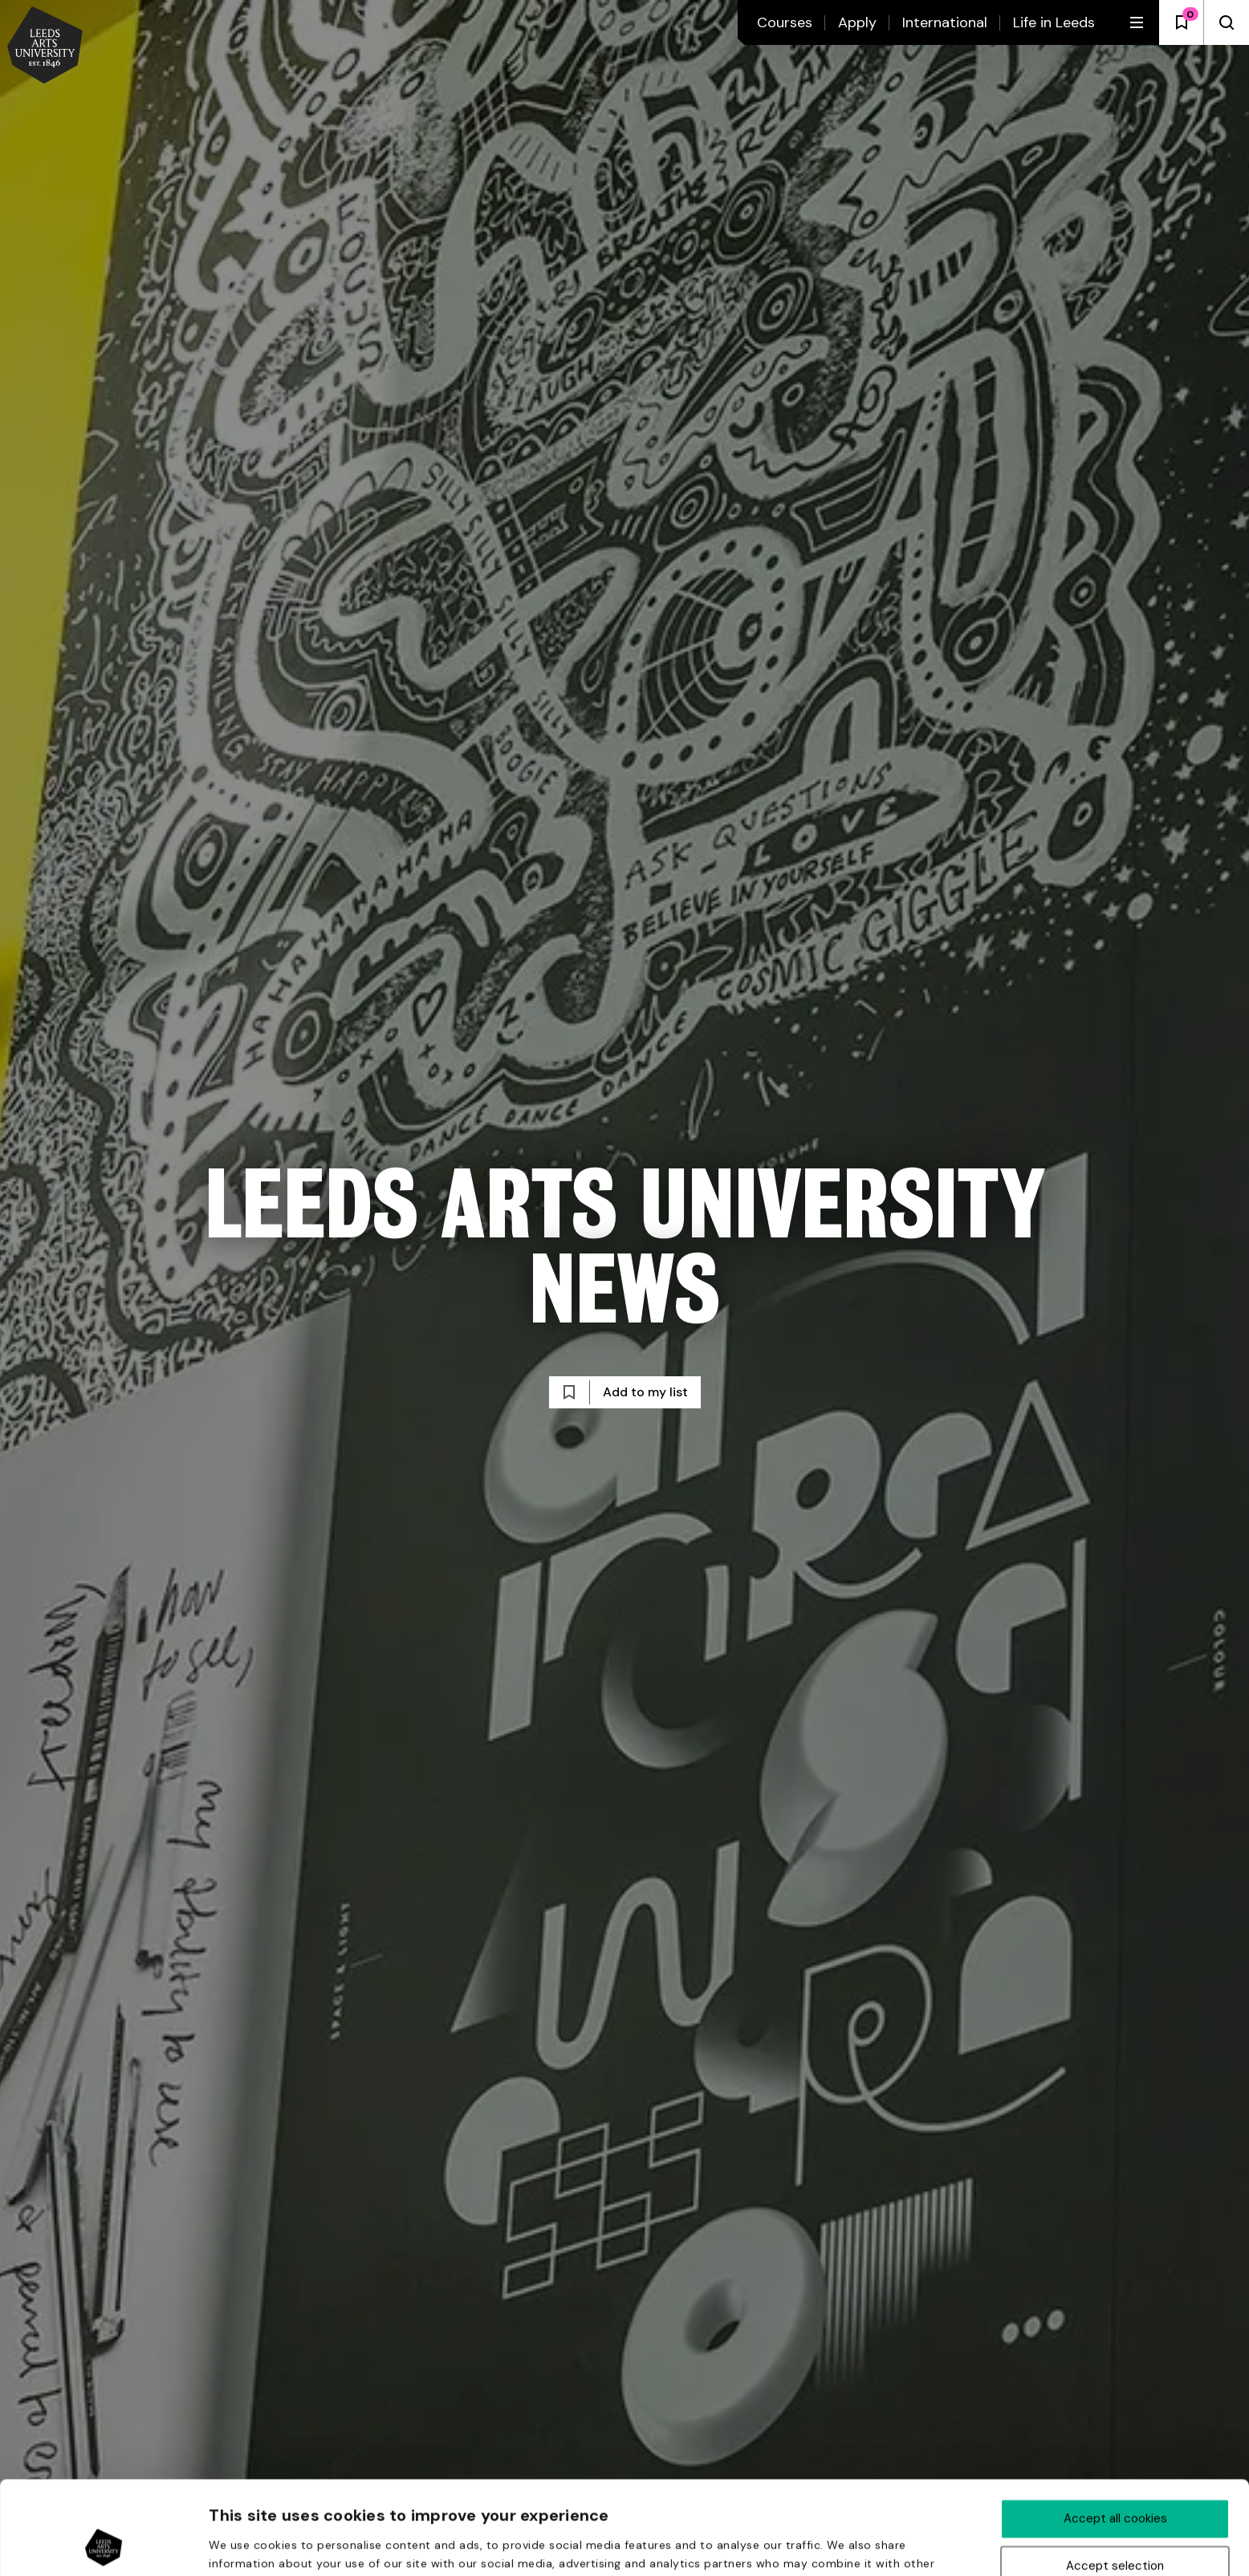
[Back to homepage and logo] (44, 46)
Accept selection (1115, 2478)
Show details (858, 2545)
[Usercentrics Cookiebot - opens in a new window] (104, 2545)
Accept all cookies (1115, 2431)
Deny (1115, 2525)
